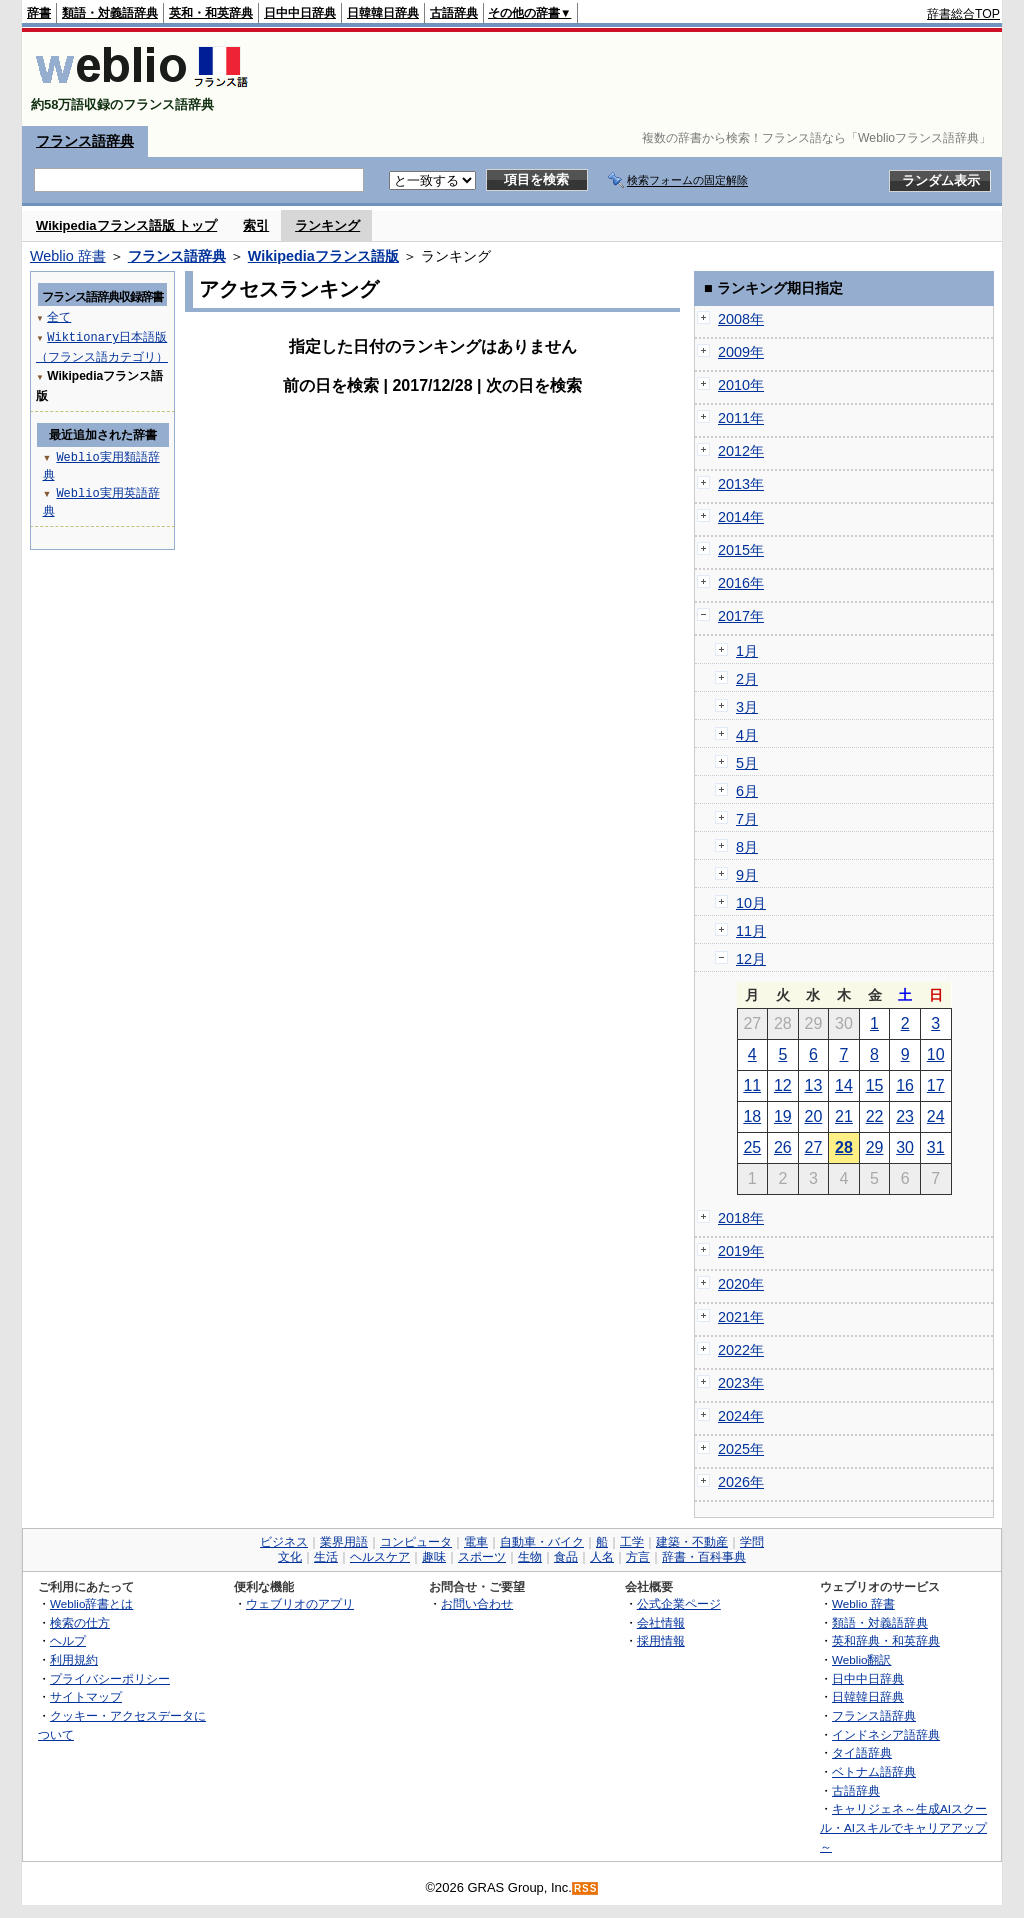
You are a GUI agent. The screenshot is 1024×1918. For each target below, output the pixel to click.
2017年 (741, 616)
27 (814, 1147)
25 (752, 1147)
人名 (602, 1557)
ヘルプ (68, 1640)
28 (844, 1147)
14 (844, 1085)
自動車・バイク (542, 1542)
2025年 (741, 1449)
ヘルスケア (380, 1557)
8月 (747, 847)
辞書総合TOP (963, 14)
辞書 (39, 13)
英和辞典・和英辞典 (886, 1640)
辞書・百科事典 (704, 1557)
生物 (530, 1557)
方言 (638, 1557)
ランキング (327, 225)
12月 (751, 959)
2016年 (741, 583)
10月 (751, 903)
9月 (747, 875)
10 (936, 1054)
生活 (326, 1557)
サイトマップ (86, 1696)
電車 (476, 1542)
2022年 (741, 1350)
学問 (752, 1542)
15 (875, 1085)
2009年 (741, 352)
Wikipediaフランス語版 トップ (126, 225)
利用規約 (74, 1659)
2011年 (741, 418)
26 (783, 1147)
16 (905, 1085)
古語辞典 (454, 13)
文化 (290, 1557)
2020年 (741, 1284)
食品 (566, 1557)
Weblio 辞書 (68, 256)
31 (936, 1147)
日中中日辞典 (300, 13)
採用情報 (661, 1640)
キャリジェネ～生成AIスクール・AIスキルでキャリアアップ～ (903, 1827)
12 (783, 1085)
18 (752, 1116)
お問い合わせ (477, 1603)
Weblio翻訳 (861, 1659)
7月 (747, 819)
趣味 (434, 1557)
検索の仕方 (80, 1622)
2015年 (741, 550)
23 (905, 1116)
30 (905, 1147)
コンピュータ (416, 1542)
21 (844, 1116)
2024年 (741, 1416)
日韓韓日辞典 (383, 13)
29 (875, 1147)
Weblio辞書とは (91, 1603)
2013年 (741, 484)
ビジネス (284, 1542)
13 (814, 1085)
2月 (747, 679)
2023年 (741, 1383)
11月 (751, 931)
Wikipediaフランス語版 (323, 256)
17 (936, 1085)
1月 (747, 651)
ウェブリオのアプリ (300, 1603)
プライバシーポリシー (110, 1678)
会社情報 (661, 1622)
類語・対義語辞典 (110, 13)
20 (814, 1116)
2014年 (741, 517)
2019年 (741, 1251)
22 (875, 1116)
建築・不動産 (692, 1542)
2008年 (741, 319)
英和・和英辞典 (211, 13)
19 (783, 1116)
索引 (256, 225)
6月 (747, 791)
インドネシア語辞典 (886, 1734)
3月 (747, 707)
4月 (747, 735)
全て (59, 316)
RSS (586, 1888)
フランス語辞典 (85, 141)
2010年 (741, 385)
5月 (747, 763)
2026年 (741, 1482)
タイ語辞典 (862, 1752)
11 (752, 1085)
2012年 (741, 451)
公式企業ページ (679, 1603)
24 (936, 1116)
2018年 (741, 1218)
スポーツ (482, 1557)
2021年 (741, 1317)
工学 (632, 1542)
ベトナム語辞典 (874, 1771)
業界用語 (344, 1542)
